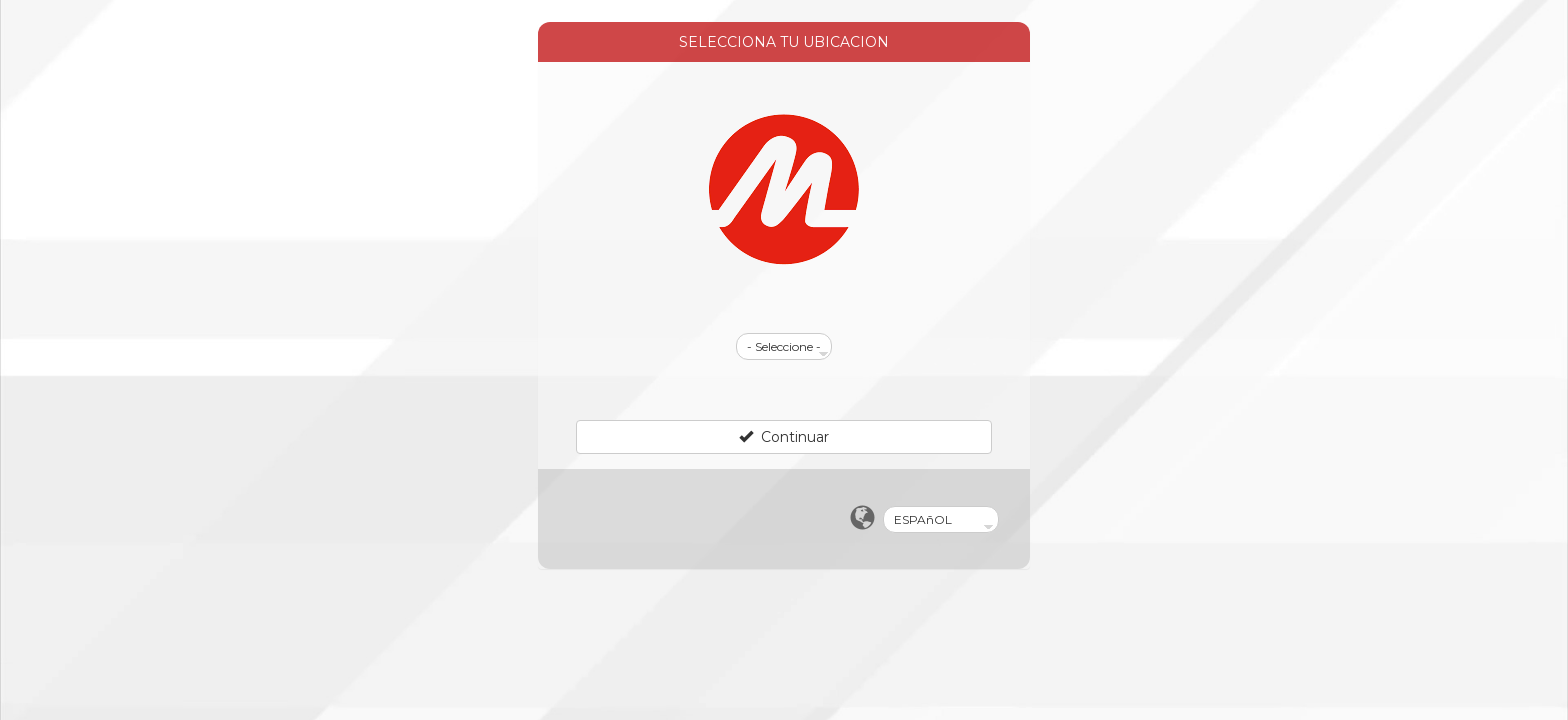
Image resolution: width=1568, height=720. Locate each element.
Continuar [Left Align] (784, 437)
